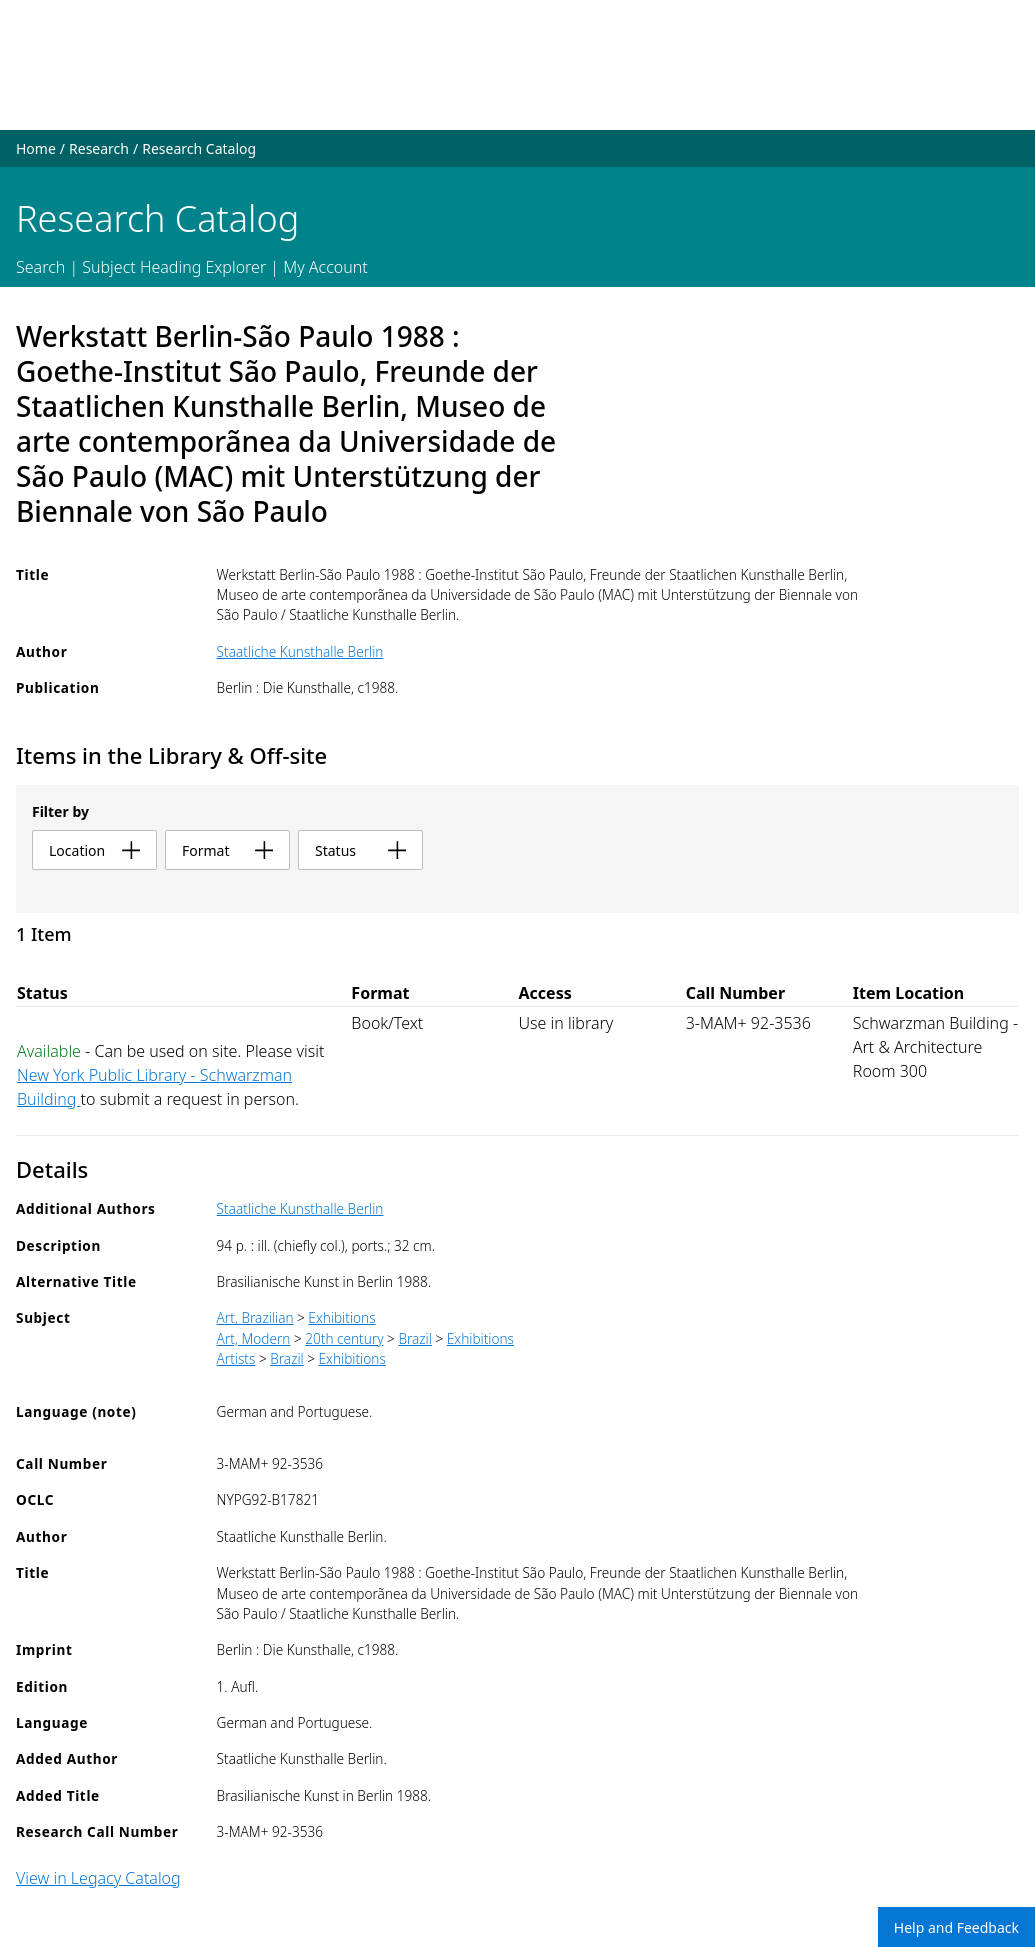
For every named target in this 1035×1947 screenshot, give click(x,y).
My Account (325, 267)
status (360, 850)
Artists (236, 1358)
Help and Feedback (956, 1927)
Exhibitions (341, 1317)
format (227, 850)
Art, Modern (254, 1338)
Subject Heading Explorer (174, 267)
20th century (344, 1338)
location (94, 850)
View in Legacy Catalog (98, 1878)
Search (40, 267)
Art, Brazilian (255, 1317)
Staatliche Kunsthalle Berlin (300, 651)
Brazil (415, 1338)
